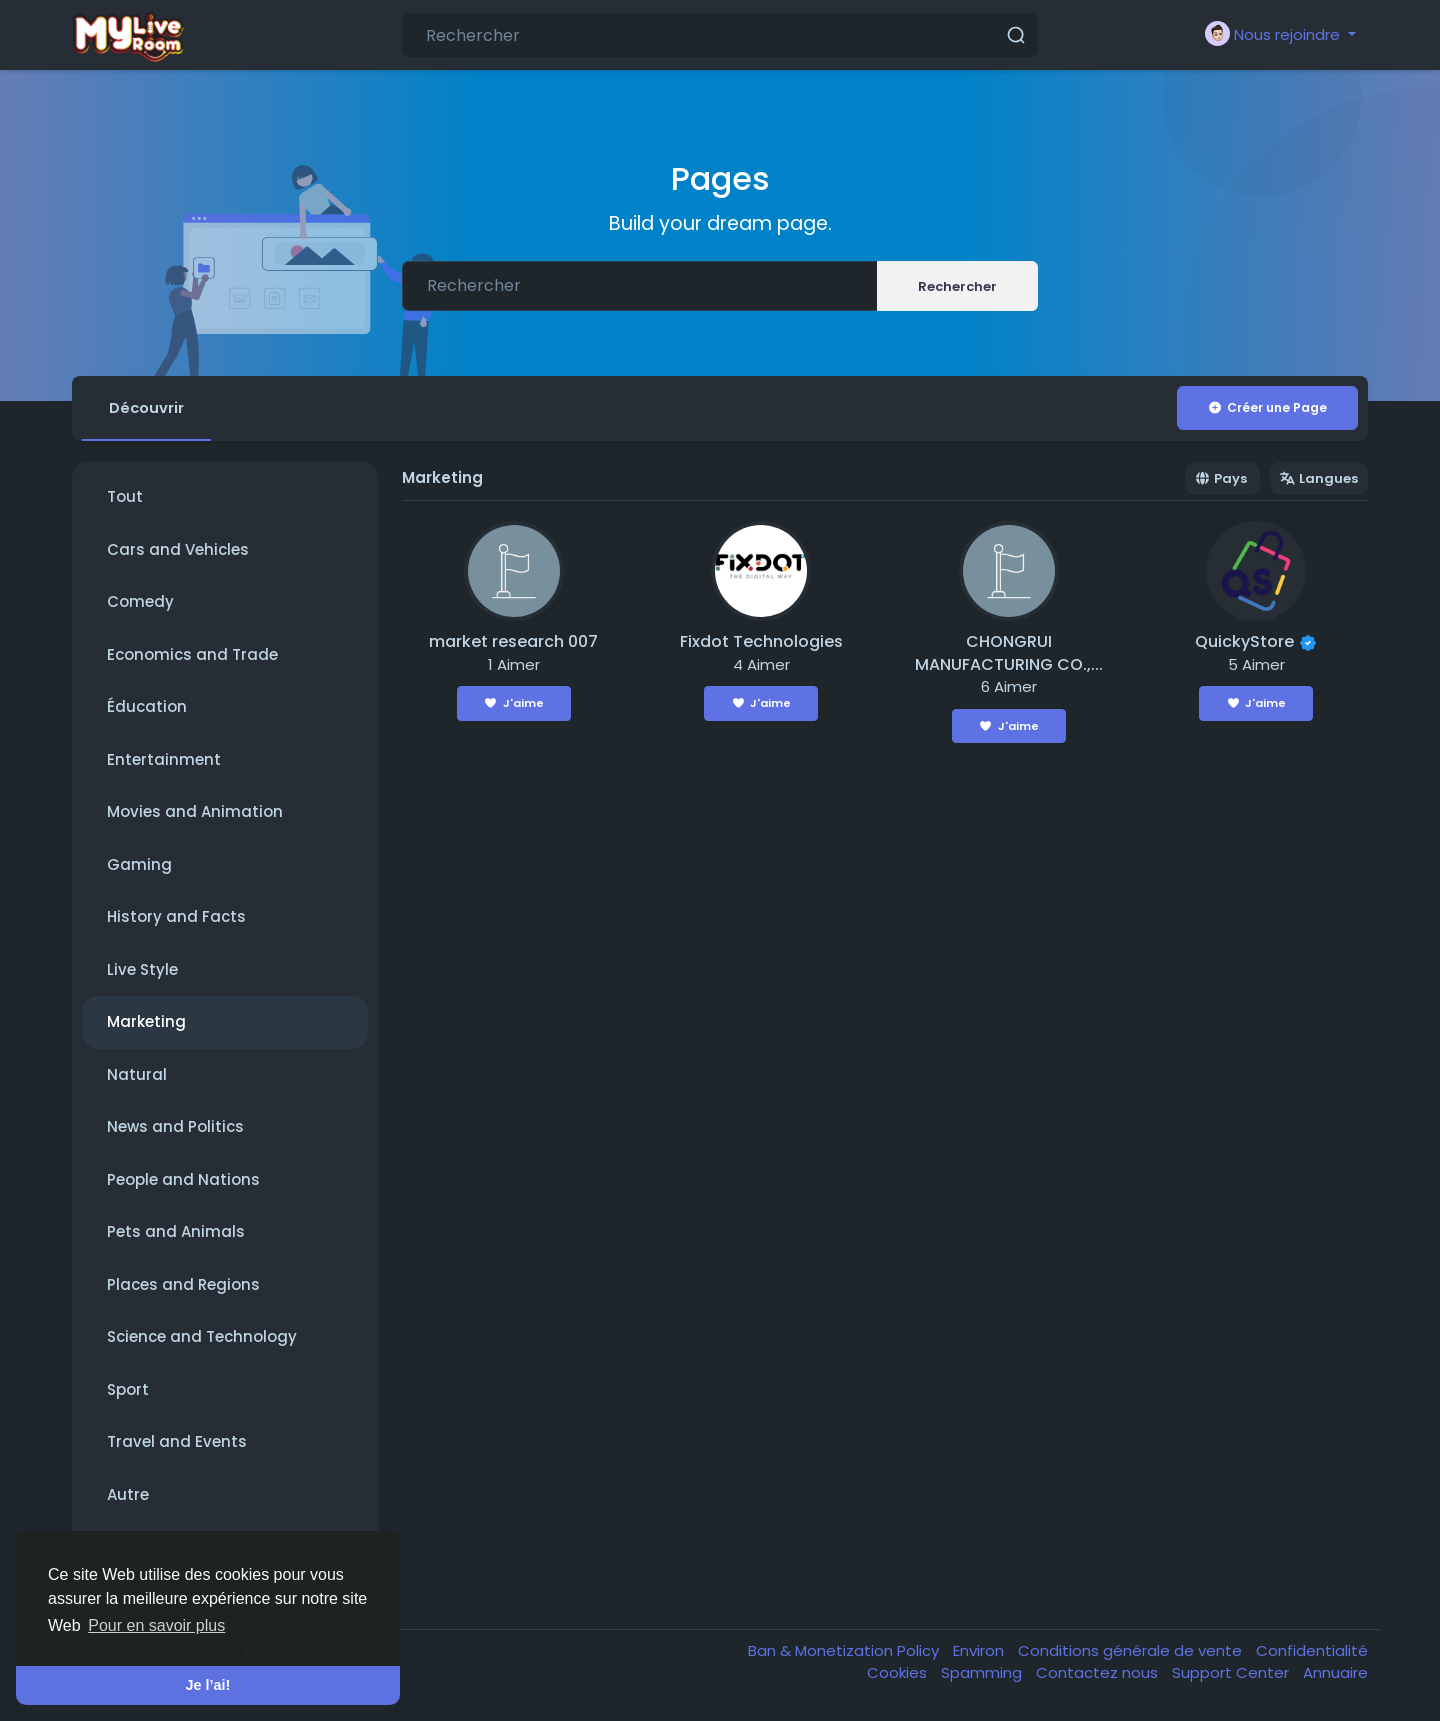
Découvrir (148, 407)
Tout (125, 497)
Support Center (1232, 1673)
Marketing (146, 1022)
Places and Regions (183, 1285)
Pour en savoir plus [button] (156, 1625)
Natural (137, 1075)
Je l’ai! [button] (208, 1685)
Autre (128, 1495)
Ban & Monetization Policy (845, 1651)
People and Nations (183, 1180)
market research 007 (513, 642)
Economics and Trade (192, 655)
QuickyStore (1244, 642)
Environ (980, 1651)
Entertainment (164, 760)
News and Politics (175, 1127)
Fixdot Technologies (761, 642)
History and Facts (176, 917)
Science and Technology (202, 1337)
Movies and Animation (195, 812)
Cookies (899, 1673)
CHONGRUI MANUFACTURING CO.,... (1009, 654)
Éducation (147, 707)
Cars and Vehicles (178, 550)
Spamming (983, 1673)
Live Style (142, 970)
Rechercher (957, 286)
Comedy (140, 602)
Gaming (139, 865)
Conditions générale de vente (1132, 1651)
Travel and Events (177, 1442)
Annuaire (1335, 1673)
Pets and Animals (176, 1232)
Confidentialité (1312, 1651)
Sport (128, 1390)
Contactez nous (1099, 1673)
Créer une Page (1267, 407)
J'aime (514, 704)
